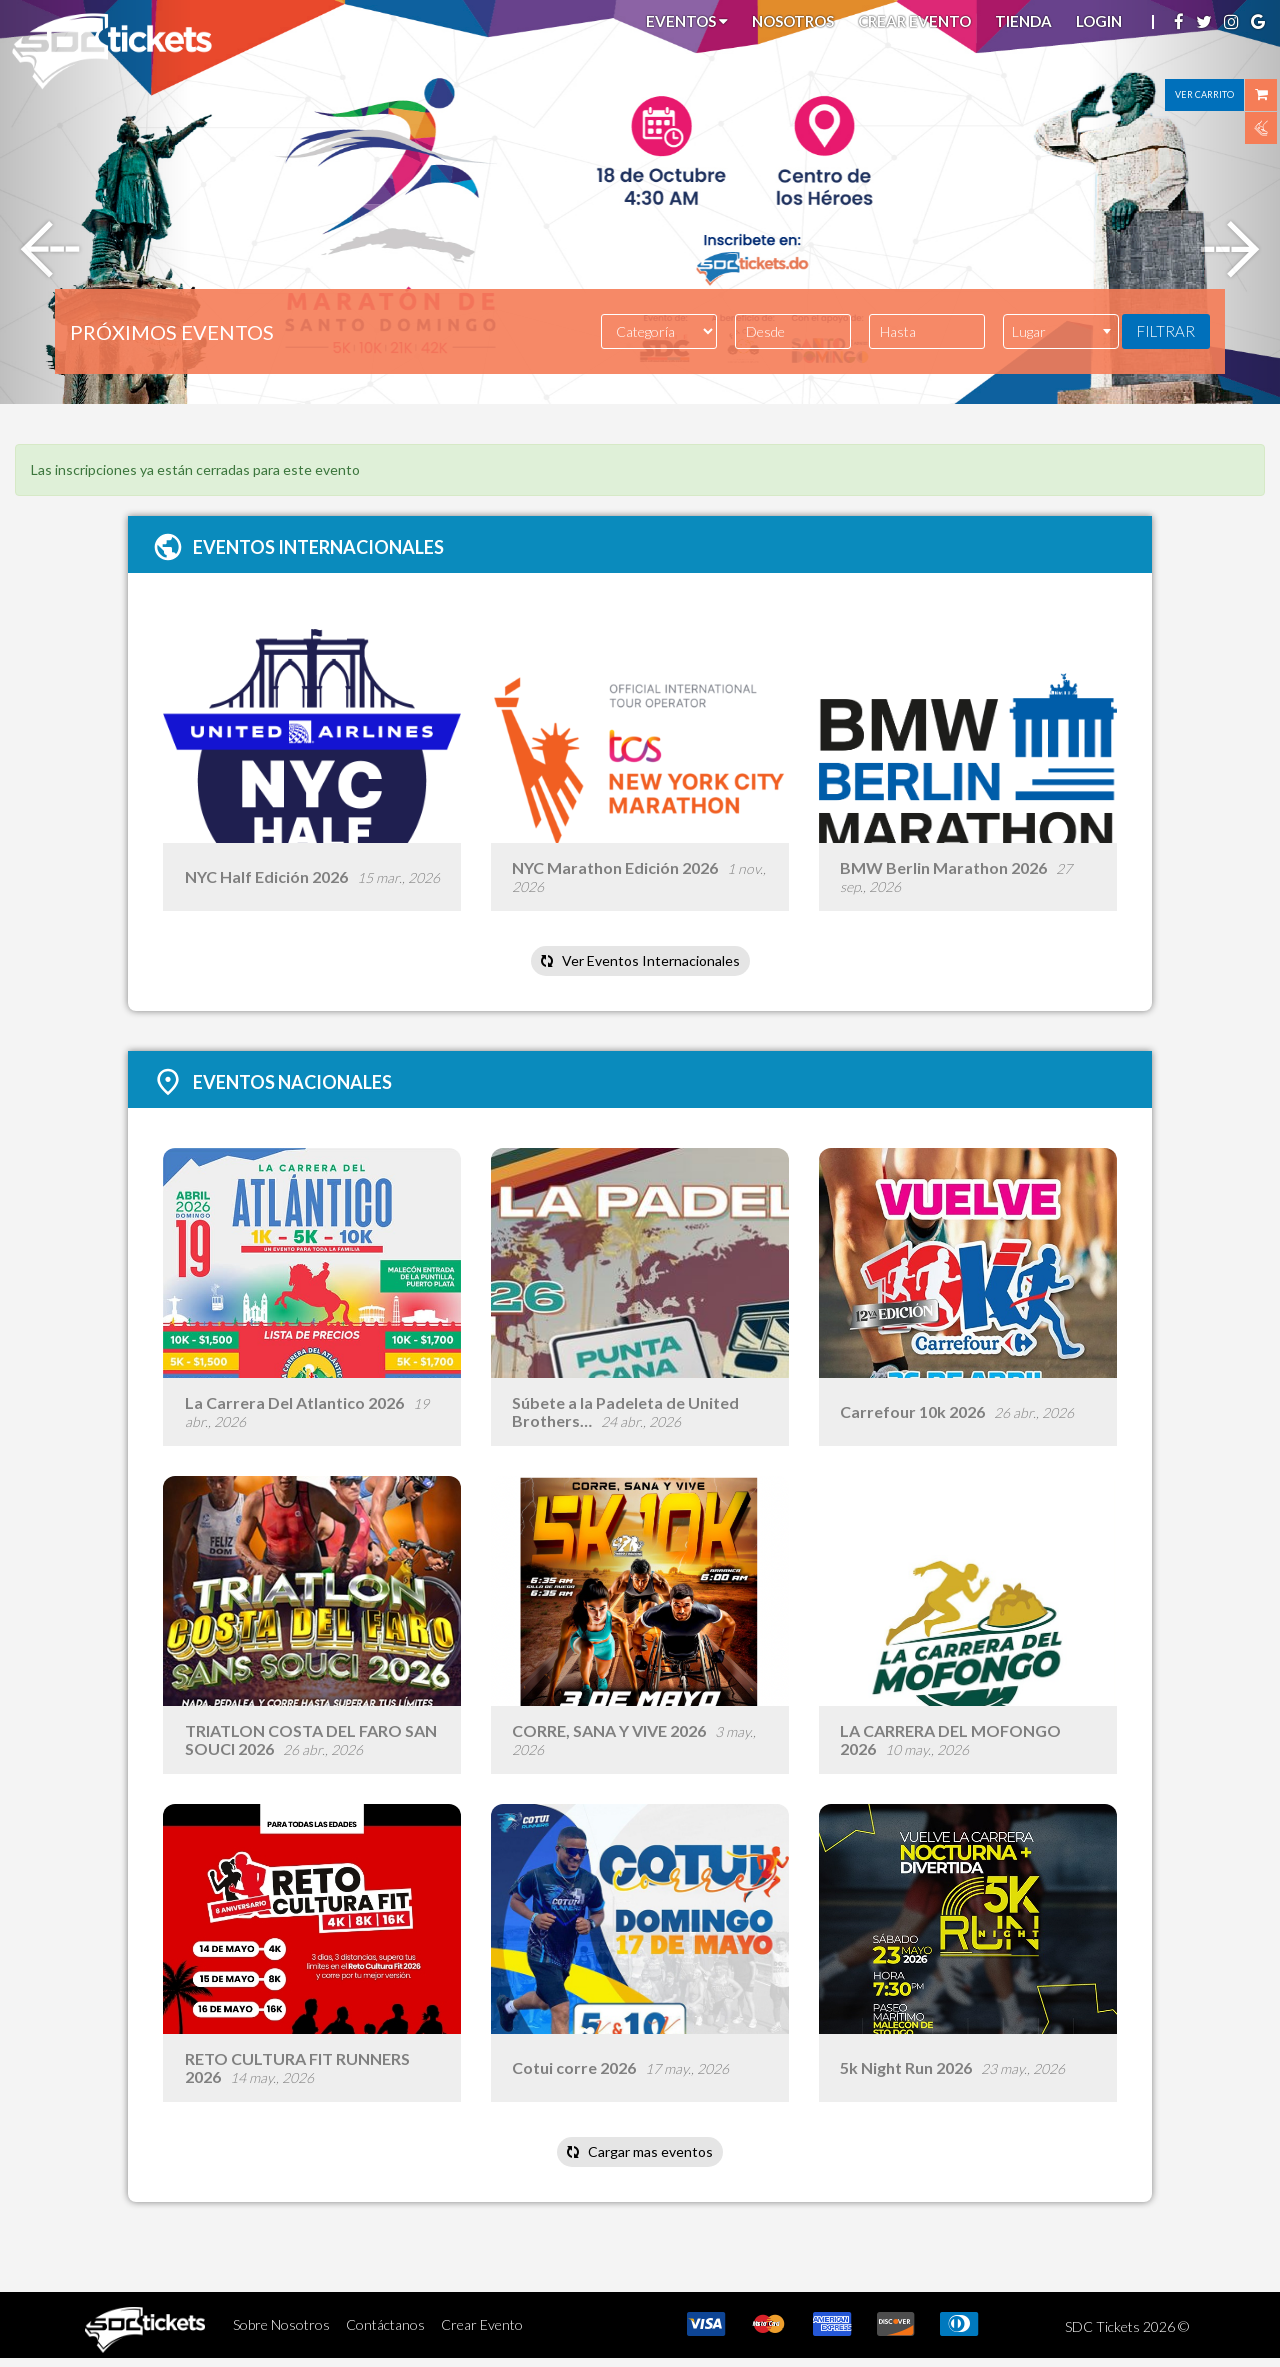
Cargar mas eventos (639, 2159)
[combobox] (1061, 331)
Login (1099, 21)
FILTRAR (1166, 331)
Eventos (687, 21)
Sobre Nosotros (281, 2332)
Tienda (1023, 21)
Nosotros (793, 21)
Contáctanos (385, 2332)
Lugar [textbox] (1029, 331)
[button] (96, 202)
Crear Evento (914, 21)
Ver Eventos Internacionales (640, 962)
